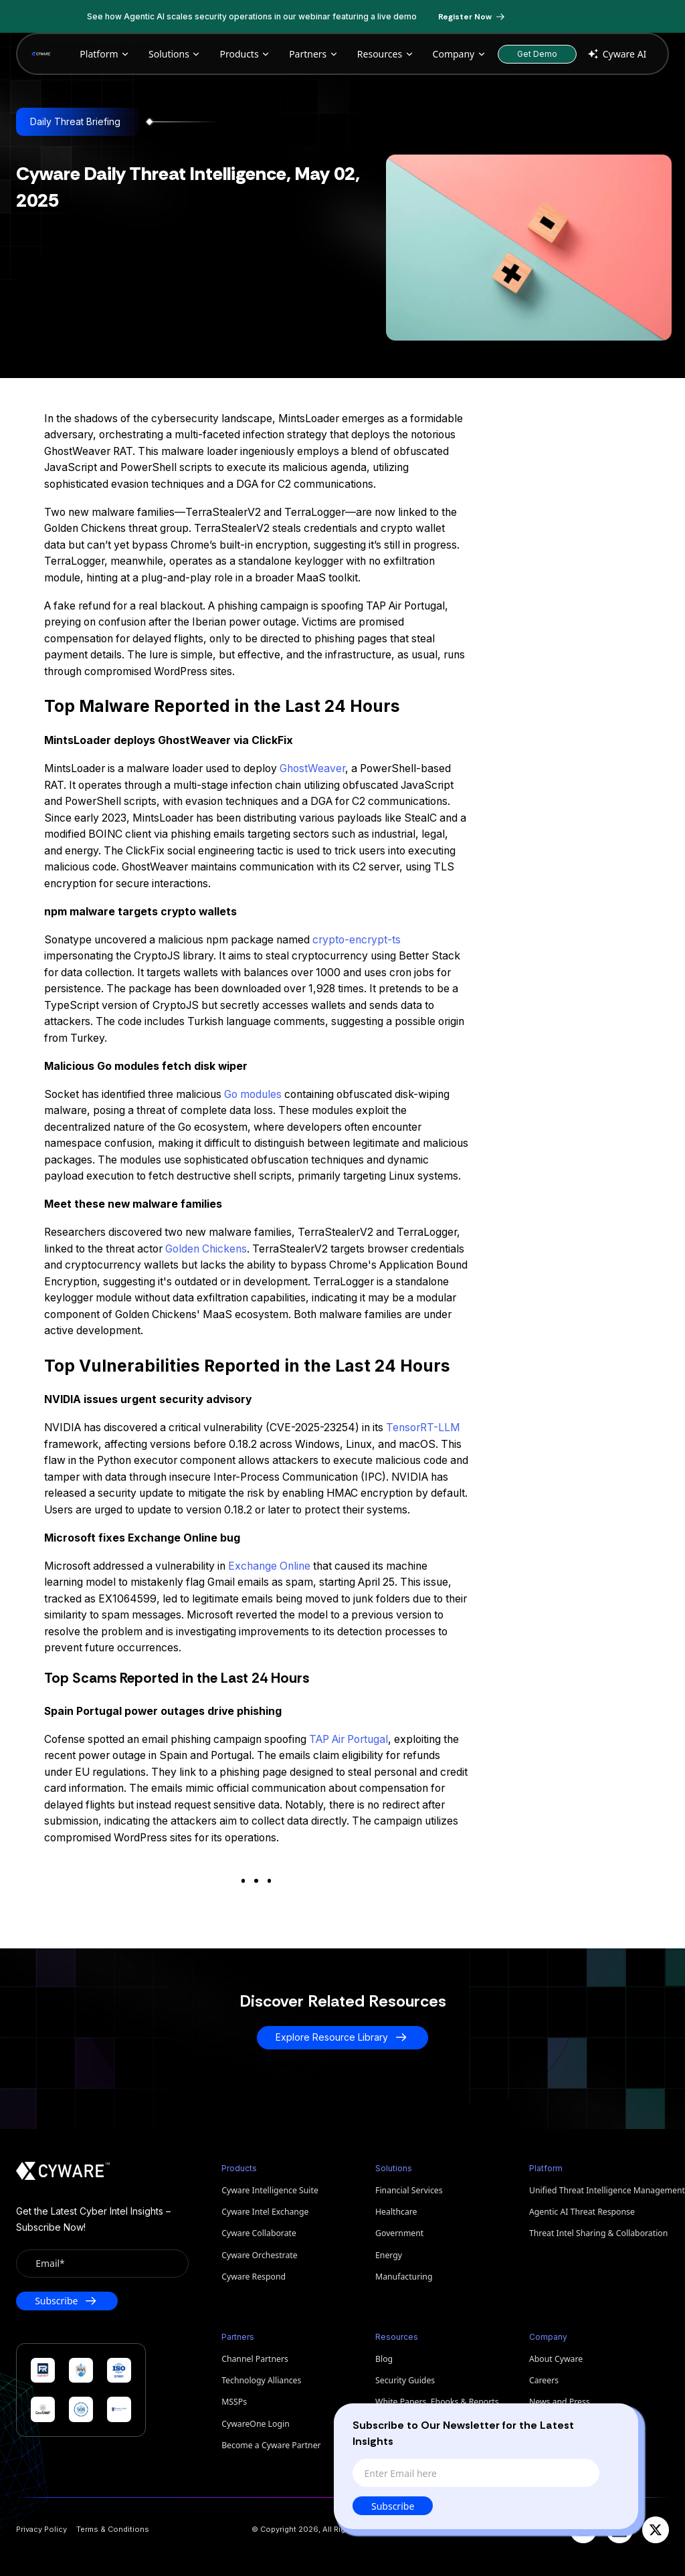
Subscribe (396, 2506)
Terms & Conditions (112, 2529)
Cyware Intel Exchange (264, 2211)
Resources (385, 54)
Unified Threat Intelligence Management (599, 2190)
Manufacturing (403, 2276)
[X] (655, 2529)
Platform (105, 54)
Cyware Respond (253, 2276)
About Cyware (556, 2359)
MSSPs (234, 2401)
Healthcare (396, 2211)
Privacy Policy (41, 2529)
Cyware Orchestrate (259, 2255)
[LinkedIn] (619, 2529)
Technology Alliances (261, 2380)
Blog (384, 2359)
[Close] (617, 2422)
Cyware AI (616, 54)
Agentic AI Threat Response (582, 2211)
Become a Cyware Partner (270, 2445)
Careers (544, 2380)
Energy (388, 2255)
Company (459, 54)
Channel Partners (254, 2359)
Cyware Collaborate (258, 2233)
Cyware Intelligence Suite (269, 2190)
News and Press (559, 2401)
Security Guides (405, 2380)
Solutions (175, 54)
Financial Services (409, 2190)
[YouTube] (583, 2529)
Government (399, 2233)
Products (244, 54)
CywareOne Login (255, 2423)
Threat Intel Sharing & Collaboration (598, 2233)
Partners (313, 54)
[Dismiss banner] (603, 17)
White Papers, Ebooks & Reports (437, 2401)
